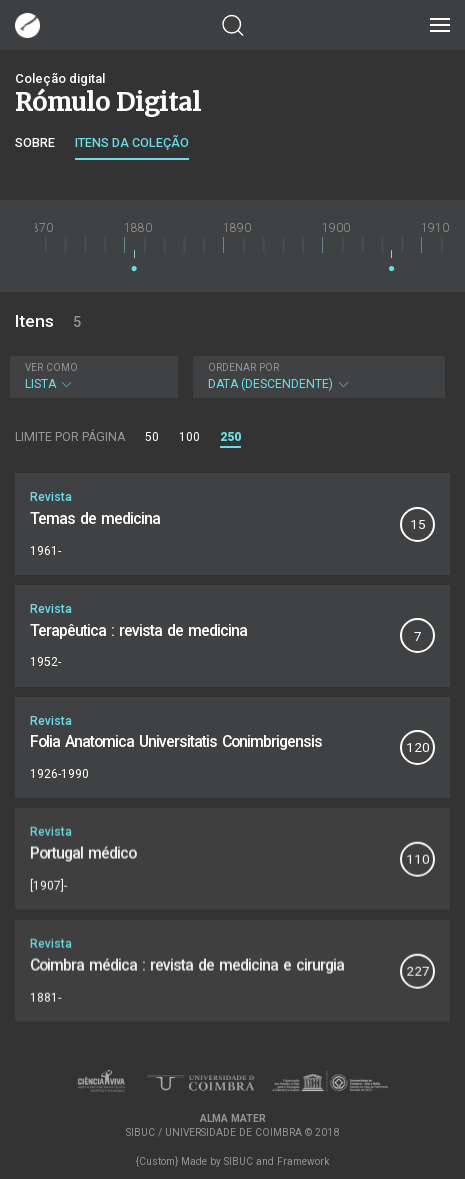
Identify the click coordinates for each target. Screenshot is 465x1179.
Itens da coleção (132, 142)
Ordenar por (243, 367)
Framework (303, 1161)
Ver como (51, 367)
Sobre (35, 142)
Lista (91, 376)
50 (152, 437)
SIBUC (238, 1161)
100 (189, 437)
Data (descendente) (317, 376)
